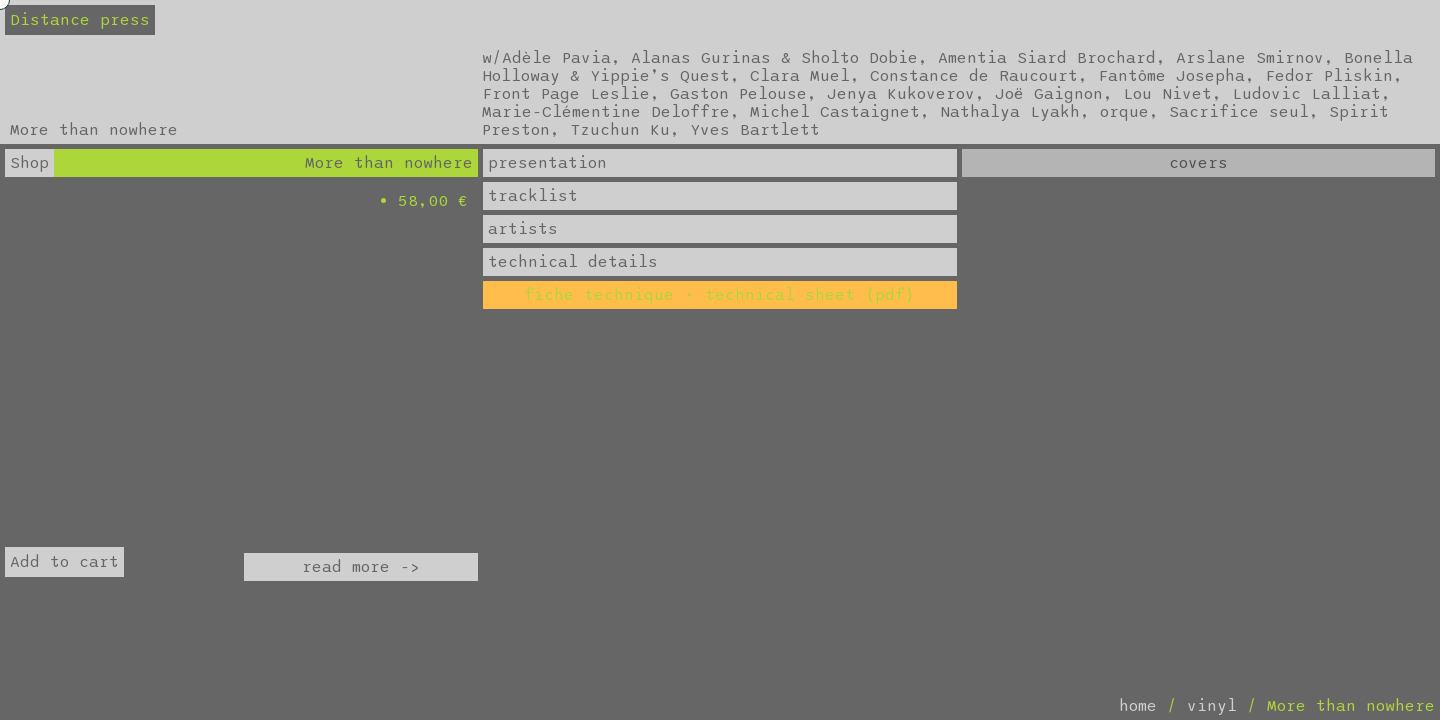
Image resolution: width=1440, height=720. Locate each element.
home (1138, 706)
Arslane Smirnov (1250, 58)
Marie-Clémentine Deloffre (606, 112)
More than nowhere (389, 163)
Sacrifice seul (1239, 112)
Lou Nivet (1167, 94)
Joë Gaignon (1049, 94)
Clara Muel (800, 76)
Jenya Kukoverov (901, 94)
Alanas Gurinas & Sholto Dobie (774, 58)
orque (1124, 112)
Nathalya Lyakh (1010, 112)
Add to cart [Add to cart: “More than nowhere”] (64, 562)
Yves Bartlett (755, 130)
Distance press (80, 20)
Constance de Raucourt (974, 76)
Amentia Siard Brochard (1047, 58)
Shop (29, 163)
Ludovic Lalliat (1306, 94)
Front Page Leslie (566, 94)
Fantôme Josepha (1171, 76)
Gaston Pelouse (738, 94)
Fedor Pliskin (1329, 76)
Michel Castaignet (835, 112)
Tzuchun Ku (620, 130)
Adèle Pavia (556, 58)
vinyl (1212, 706)
